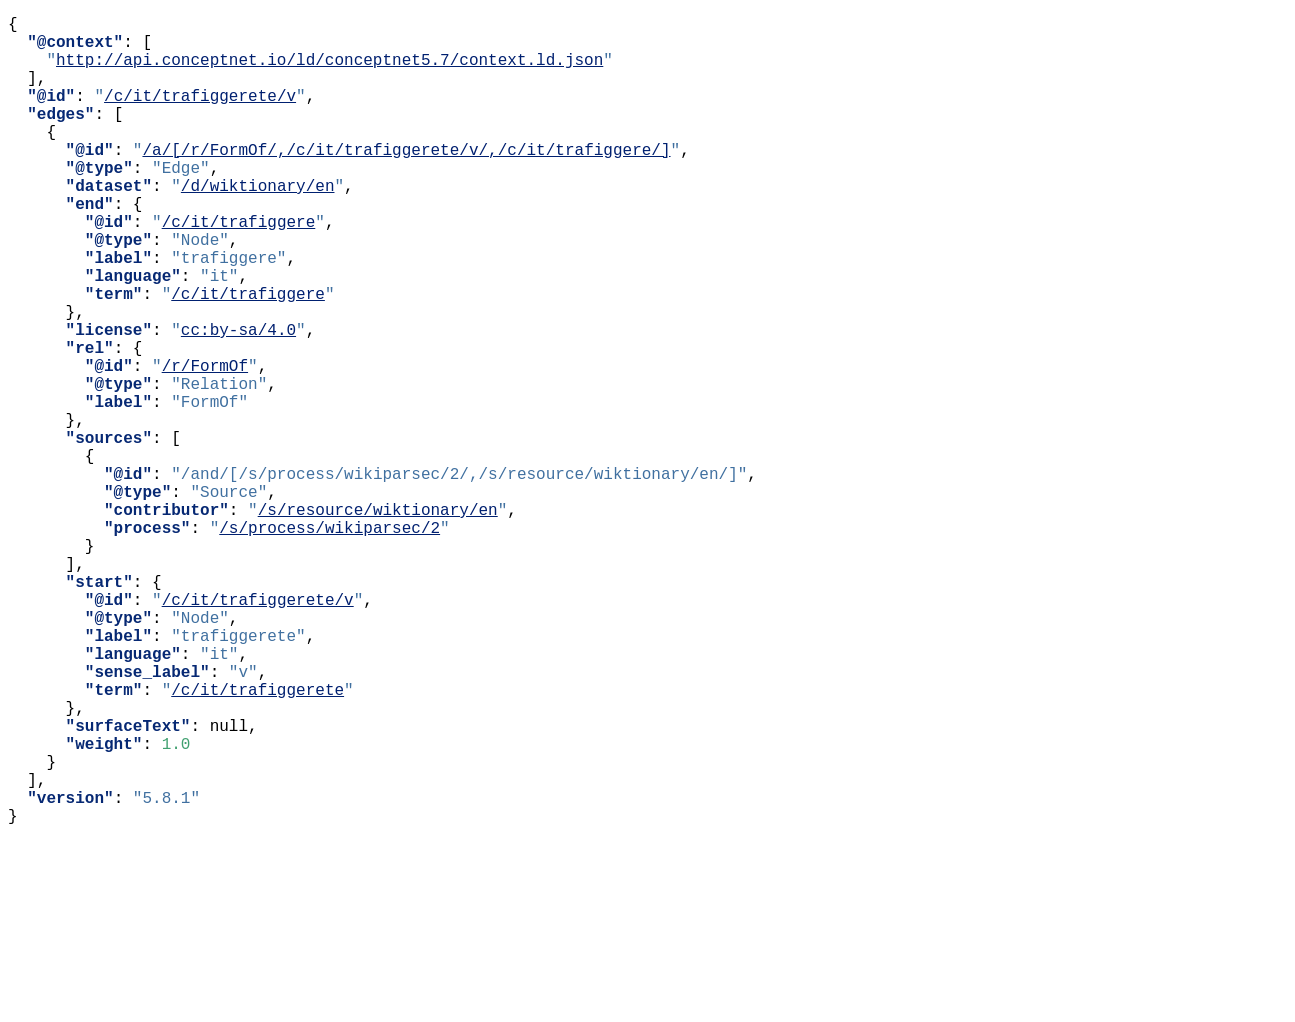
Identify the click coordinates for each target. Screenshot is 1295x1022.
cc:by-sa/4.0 (238, 401)
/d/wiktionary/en (258, 225)
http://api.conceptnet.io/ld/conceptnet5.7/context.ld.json (329, 71)
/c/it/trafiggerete (257, 841)
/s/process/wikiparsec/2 (329, 643)
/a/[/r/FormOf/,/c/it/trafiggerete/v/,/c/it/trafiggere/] (406, 181)
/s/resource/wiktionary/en (378, 621)
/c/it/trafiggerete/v (200, 115)
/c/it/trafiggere (239, 269)
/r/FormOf (205, 445)
